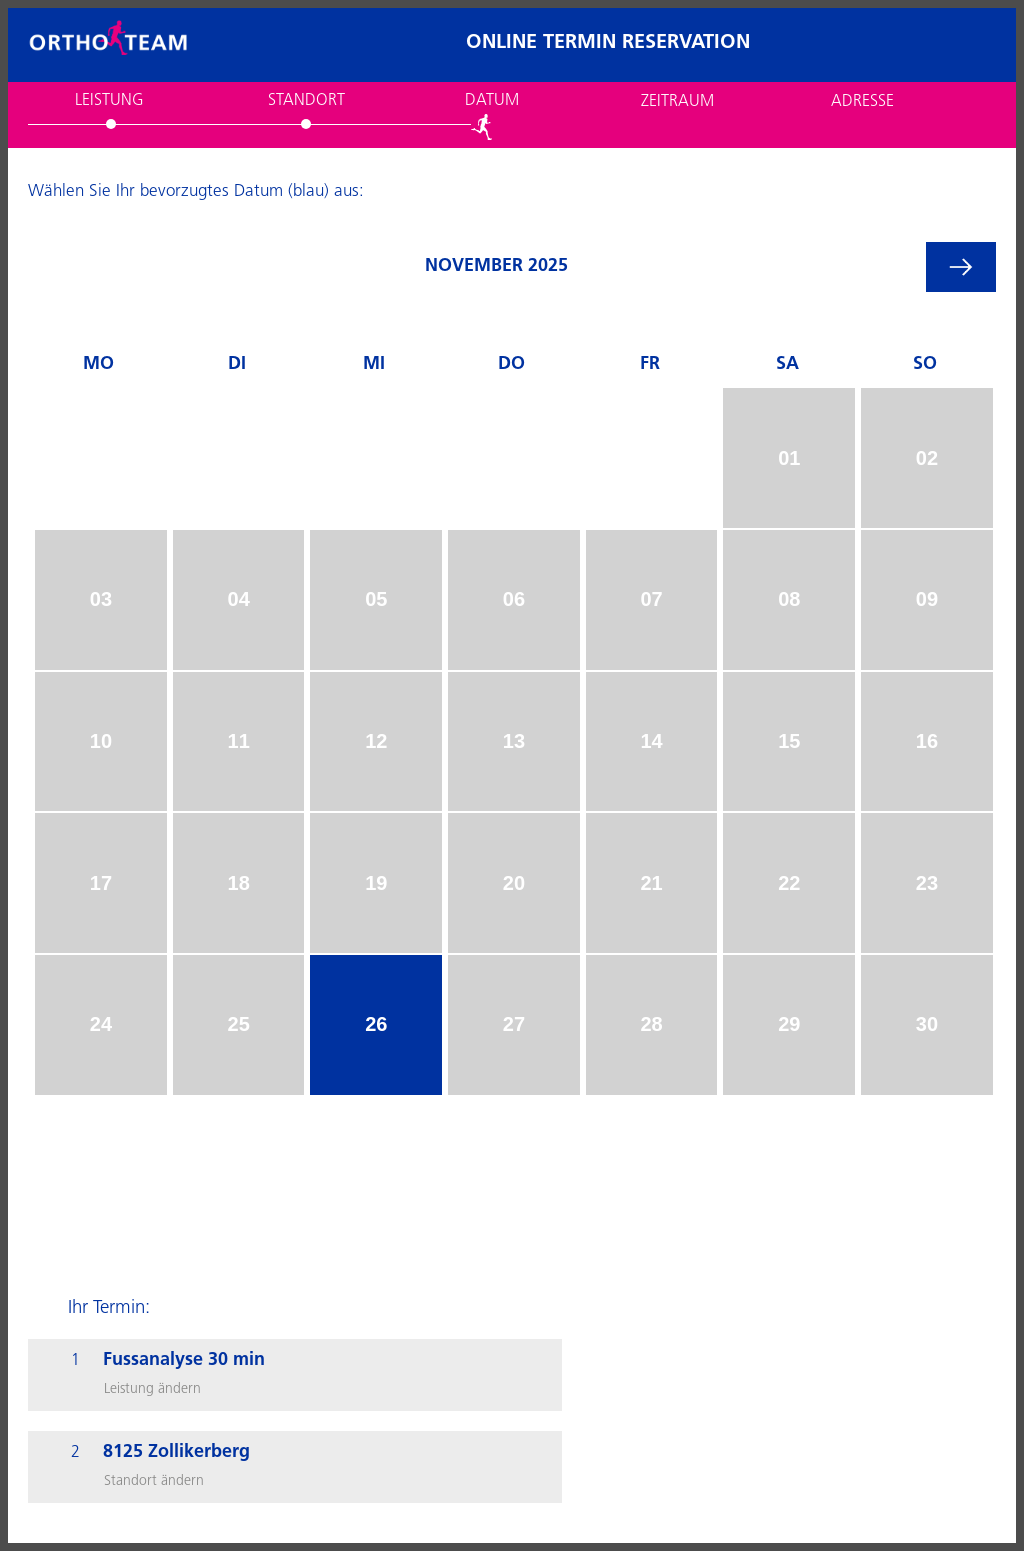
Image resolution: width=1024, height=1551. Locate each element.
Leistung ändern (152, 1389)
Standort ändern (154, 1481)
